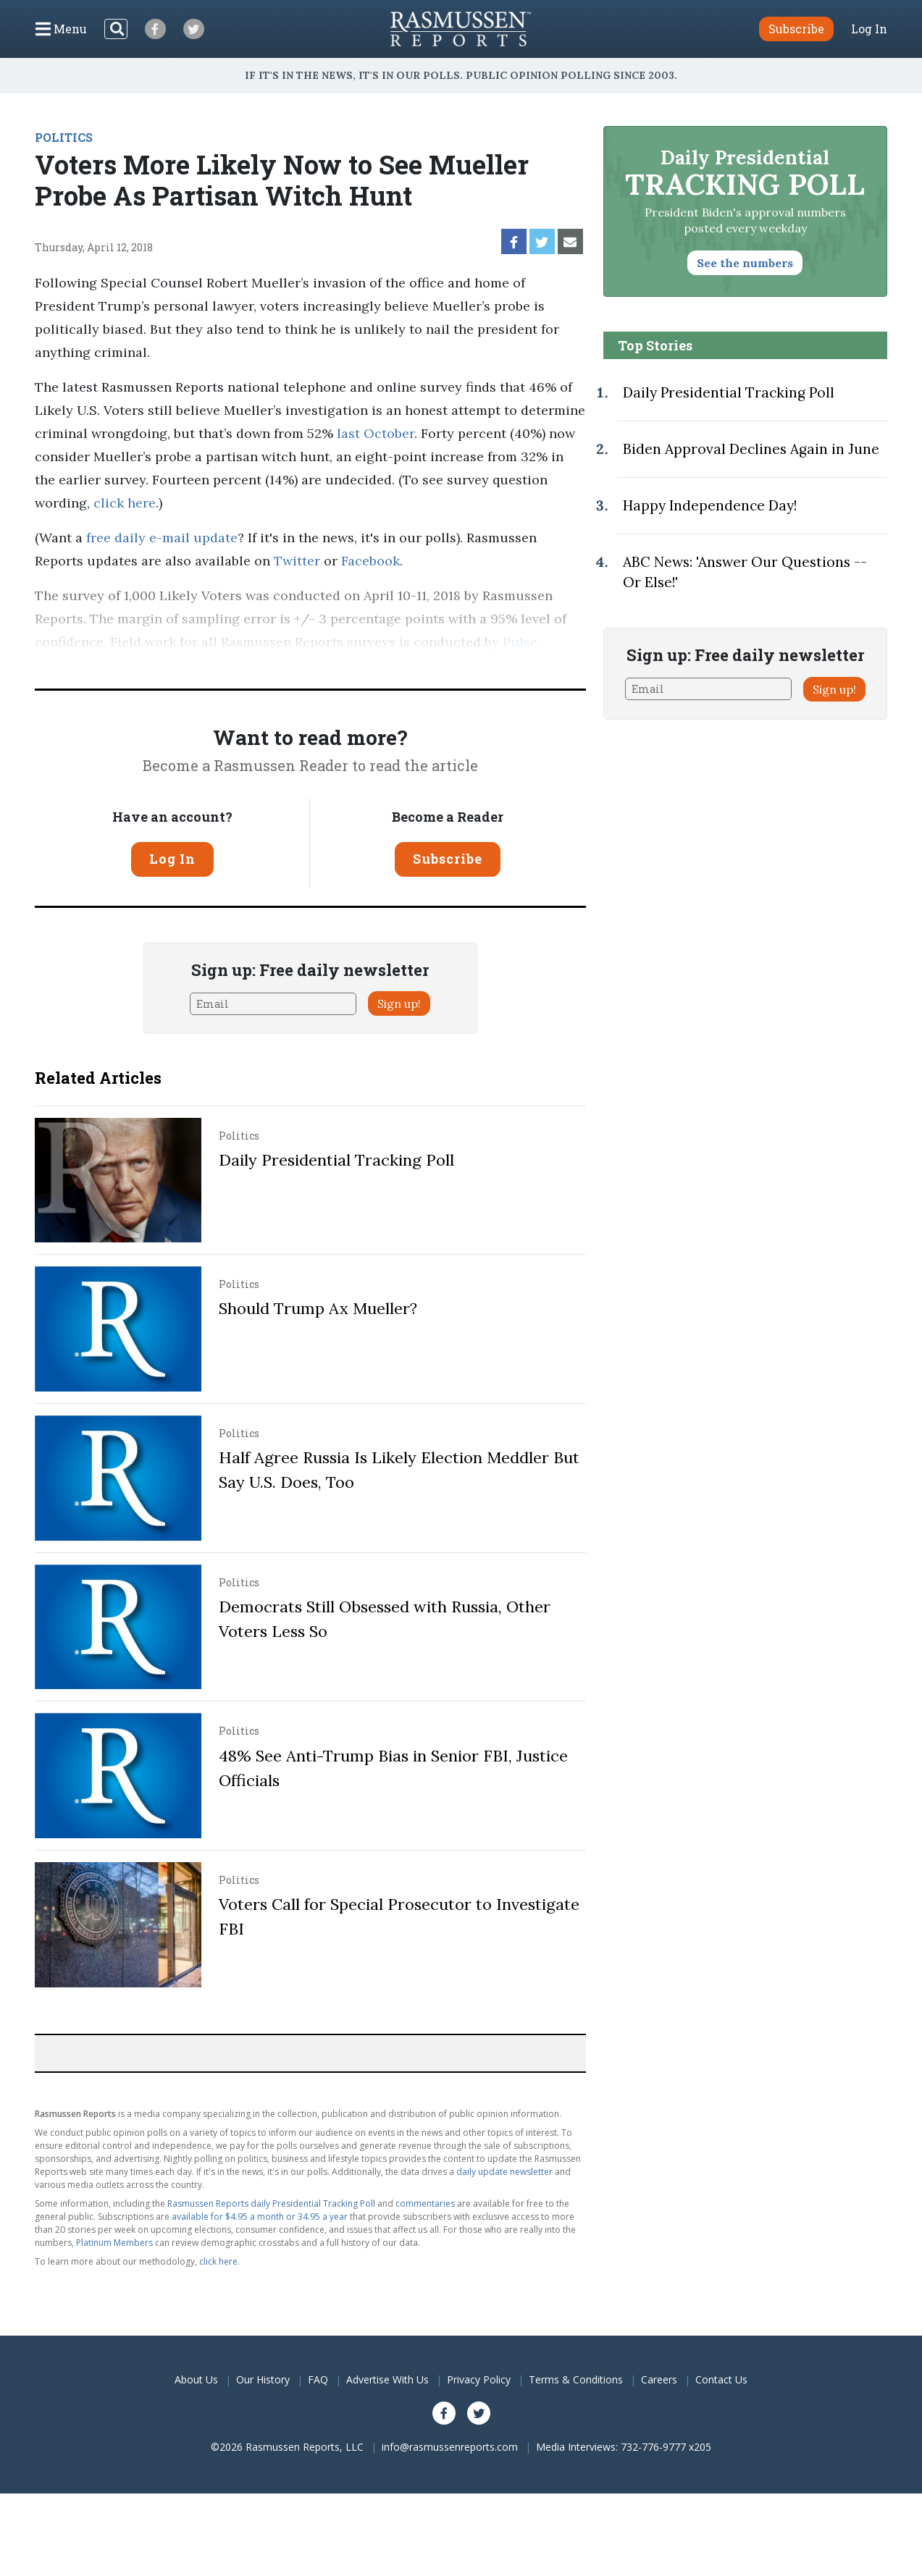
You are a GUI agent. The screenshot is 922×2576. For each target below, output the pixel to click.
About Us (196, 2379)
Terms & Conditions (576, 2379)
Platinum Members (114, 2242)
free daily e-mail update (162, 537)
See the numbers (745, 263)
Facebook (370, 560)
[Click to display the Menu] (61, 29)
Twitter (297, 560)
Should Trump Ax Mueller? (318, 1308)
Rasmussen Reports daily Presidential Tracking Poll (271, 2203)
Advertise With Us (387, 2379)
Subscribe (447, 858)
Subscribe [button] (796, 28)
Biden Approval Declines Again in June (751, 449)
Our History (263, 2379)
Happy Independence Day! (710, 505)
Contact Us (721, 2379)
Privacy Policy (479, 2379)
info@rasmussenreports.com (450, 2447)
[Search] (115, 29)
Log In (869, 29)
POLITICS (64, 137)
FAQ (318, 2379)
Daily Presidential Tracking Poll (336, 1160)
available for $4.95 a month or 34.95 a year (260, 2216)
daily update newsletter (504, 2171)
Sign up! (399, 1003)
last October (375, 433)
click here (124, 502)
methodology (252, 665)
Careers (659, 2379)
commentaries (425, 2203)
